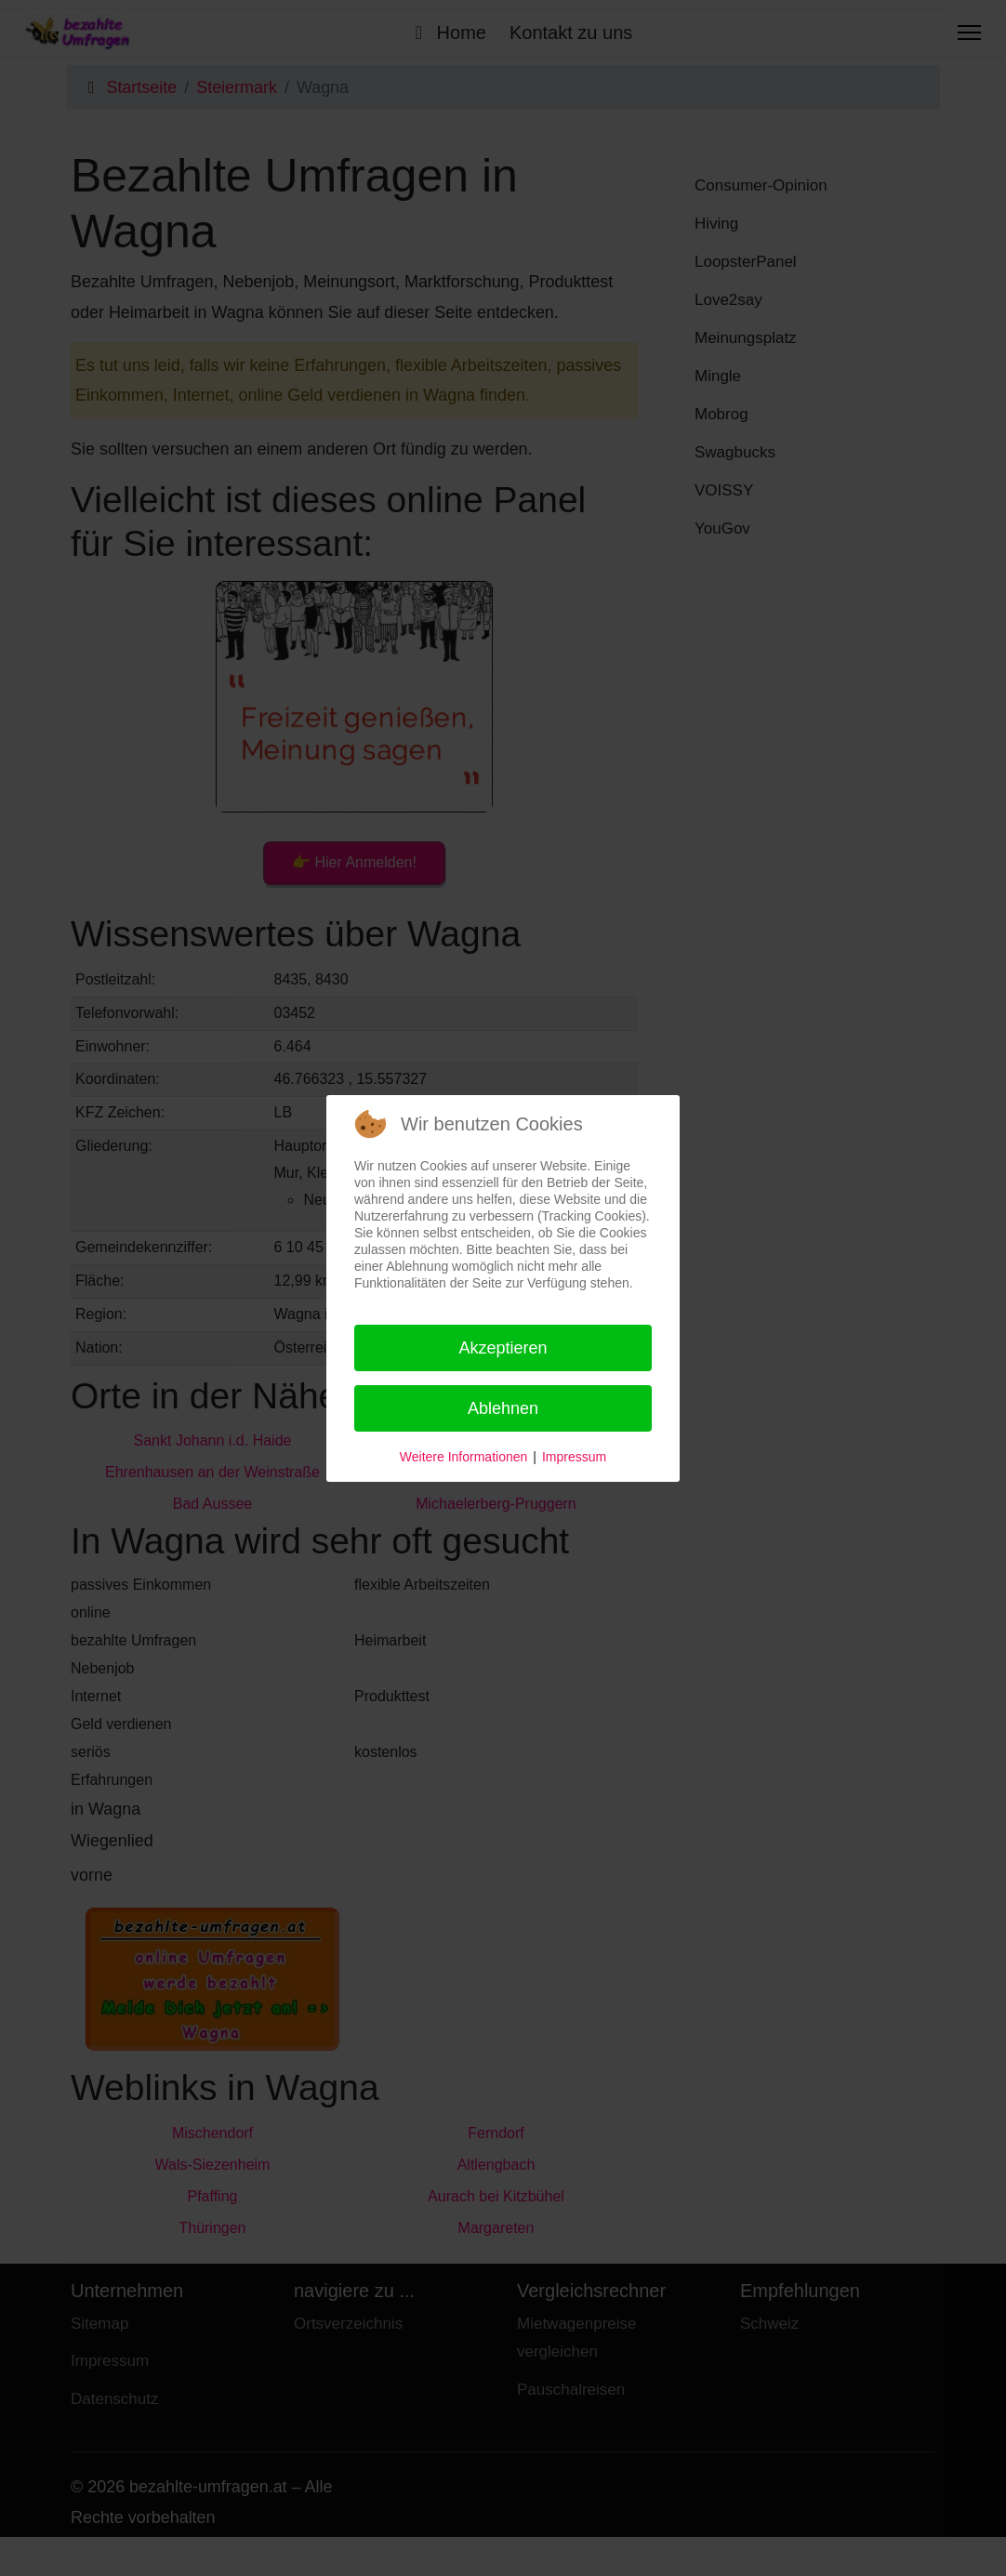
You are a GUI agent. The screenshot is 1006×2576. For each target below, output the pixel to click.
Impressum (574, 1456)
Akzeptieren (502, 1348)
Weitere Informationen (463, 1456)
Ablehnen (503, 1408)
